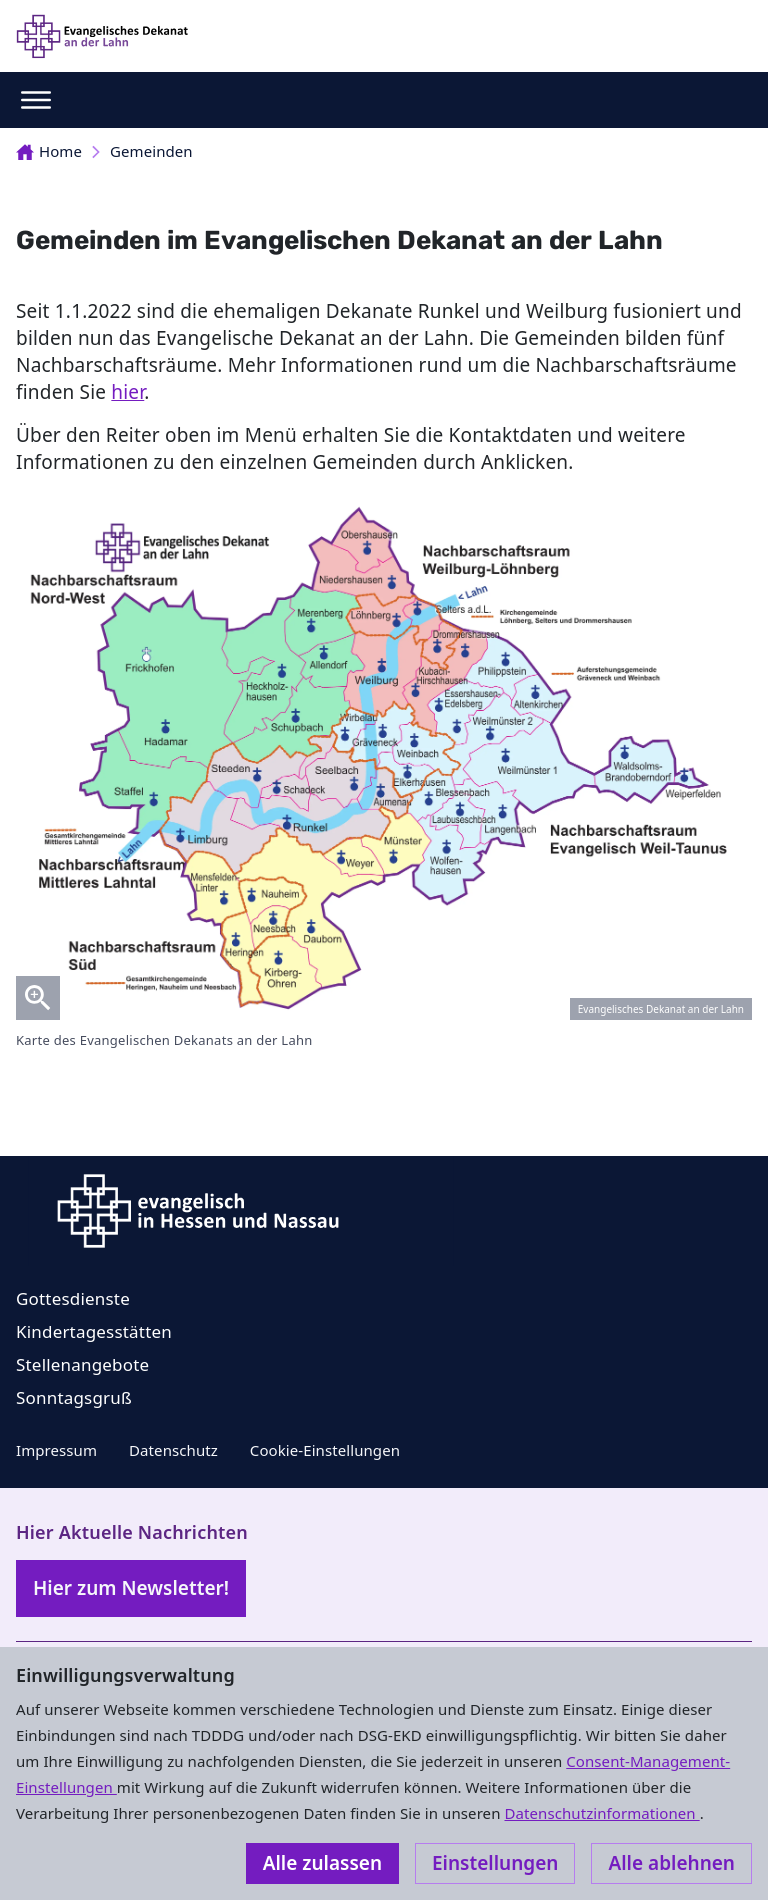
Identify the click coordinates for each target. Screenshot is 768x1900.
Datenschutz (173, 1450)
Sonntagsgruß (74, 1397)
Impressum (56, 1450)
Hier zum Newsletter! (131, 1588)
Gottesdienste (73, 1298)
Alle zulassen (322, 1863)
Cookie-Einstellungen (325, 1450)
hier (127, 392)
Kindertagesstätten (94, 1331)
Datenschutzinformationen (601, 1813)
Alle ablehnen (671, 1863)
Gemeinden (151, 151)
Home (49, 151)
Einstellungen (495, 1863)
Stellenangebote (82, 1364)
